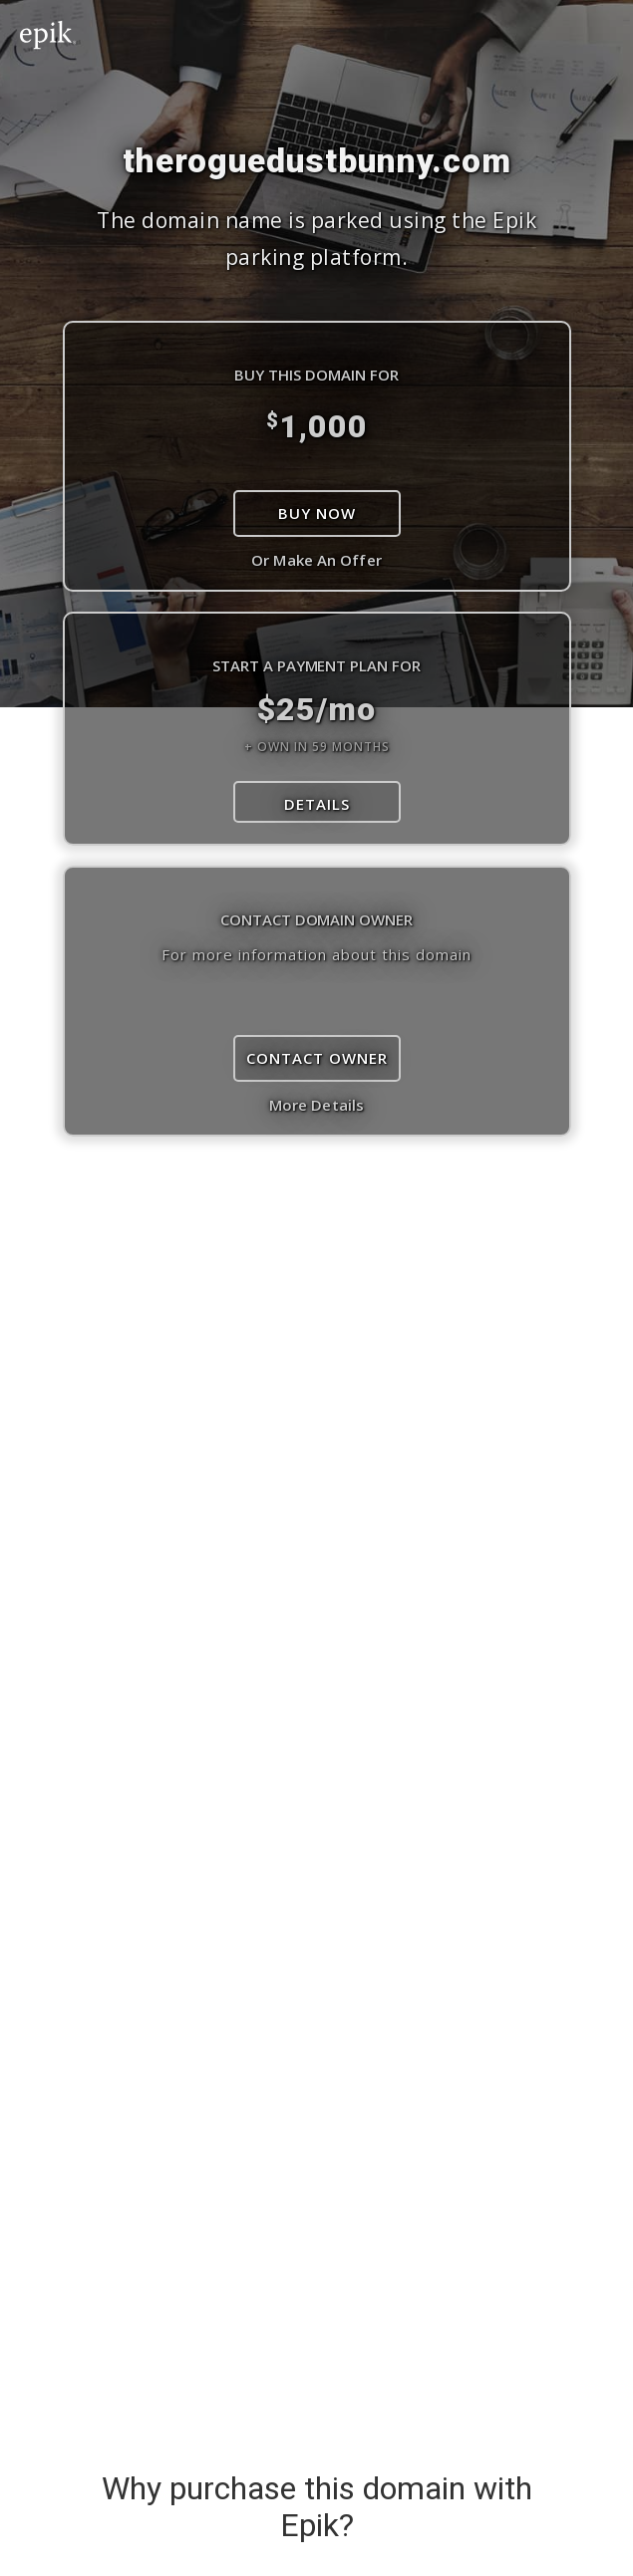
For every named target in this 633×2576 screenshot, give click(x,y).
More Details (316, 1105)
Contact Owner (317, 1058)
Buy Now (317, 513)
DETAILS (317, 804)
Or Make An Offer (316, 560)
